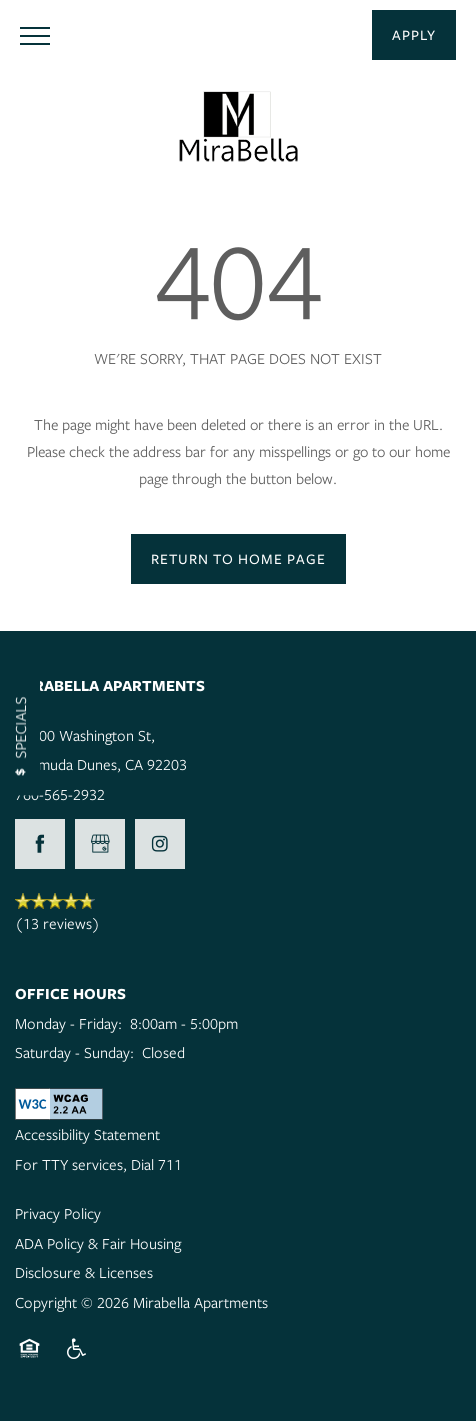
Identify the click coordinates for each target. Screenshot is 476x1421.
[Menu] (35, 35)
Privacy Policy (58, 1213)
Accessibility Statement (87, 1134)
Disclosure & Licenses (84, 1272)
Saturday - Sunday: (74, 1052)
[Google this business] (100, 844)
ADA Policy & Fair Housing (98, 1243)
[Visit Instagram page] (160, 844)
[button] (414, 35)
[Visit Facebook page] (40, 844)
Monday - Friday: (68, 1023)
